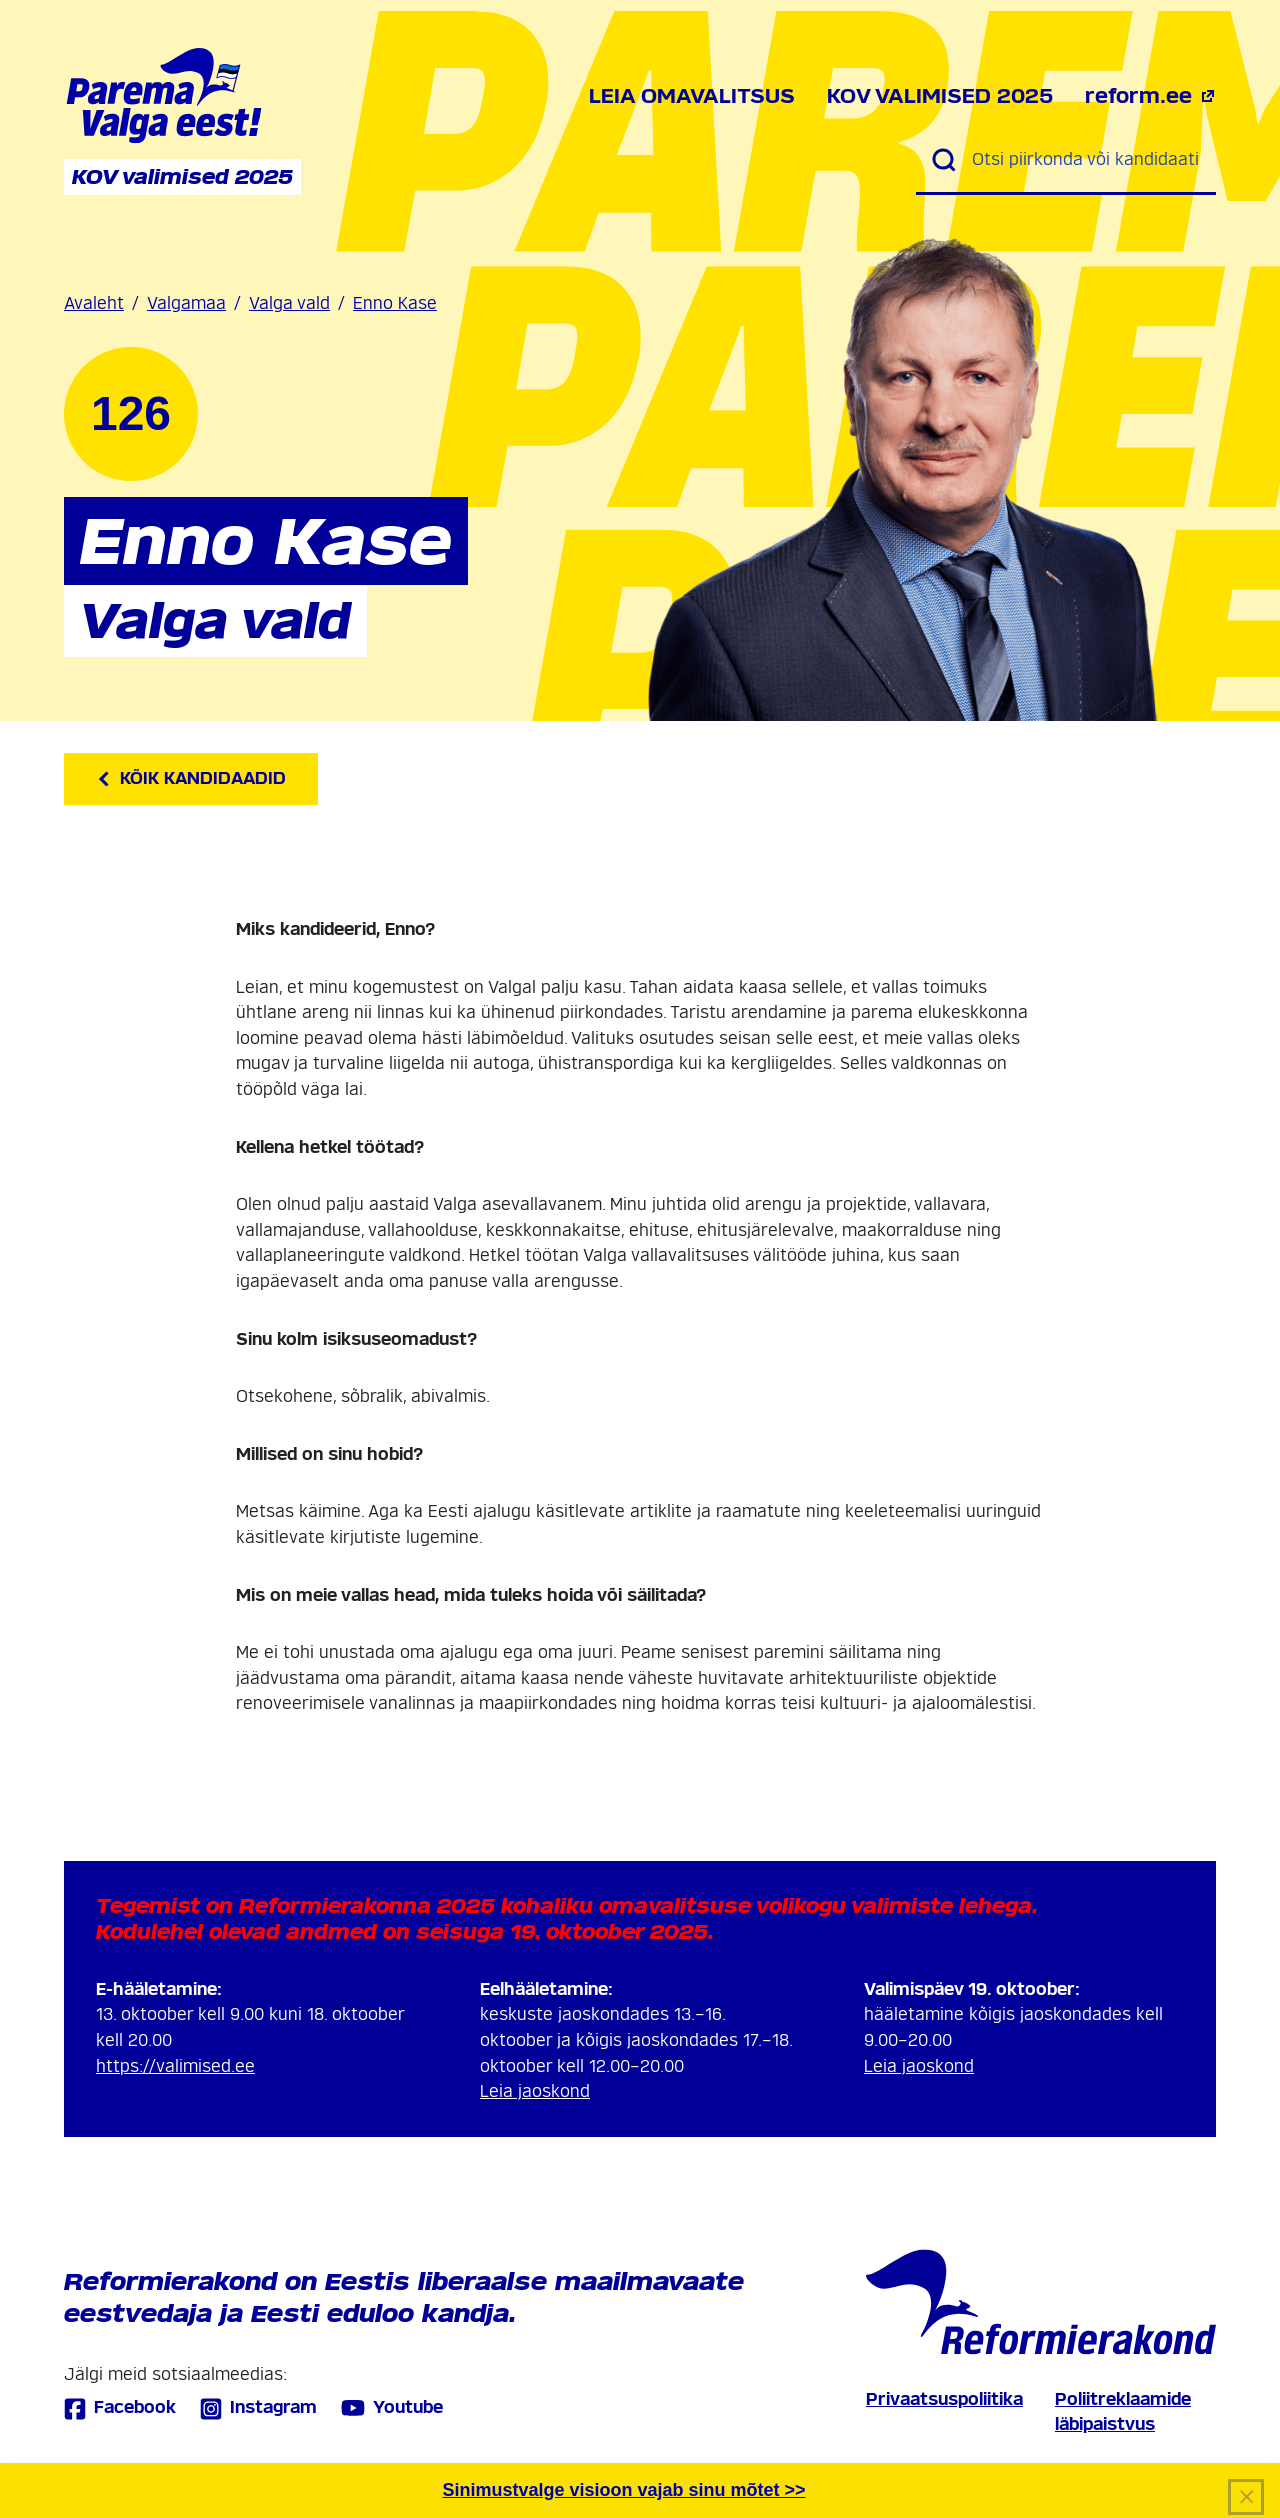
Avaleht (94, 303)
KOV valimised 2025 (940, 96)
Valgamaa (186, 303)
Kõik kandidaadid (191, 778)
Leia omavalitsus (692, 96)
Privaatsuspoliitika (944, 2399)
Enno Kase (395, 303)
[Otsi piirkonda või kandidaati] (1086, 160)
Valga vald (289, 303)
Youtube (392, 2408)
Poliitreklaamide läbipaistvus (1123, 2412)
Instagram (258, 2408)
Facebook (120, 2408)
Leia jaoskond (535, 2091)
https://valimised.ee (175, 2066)
